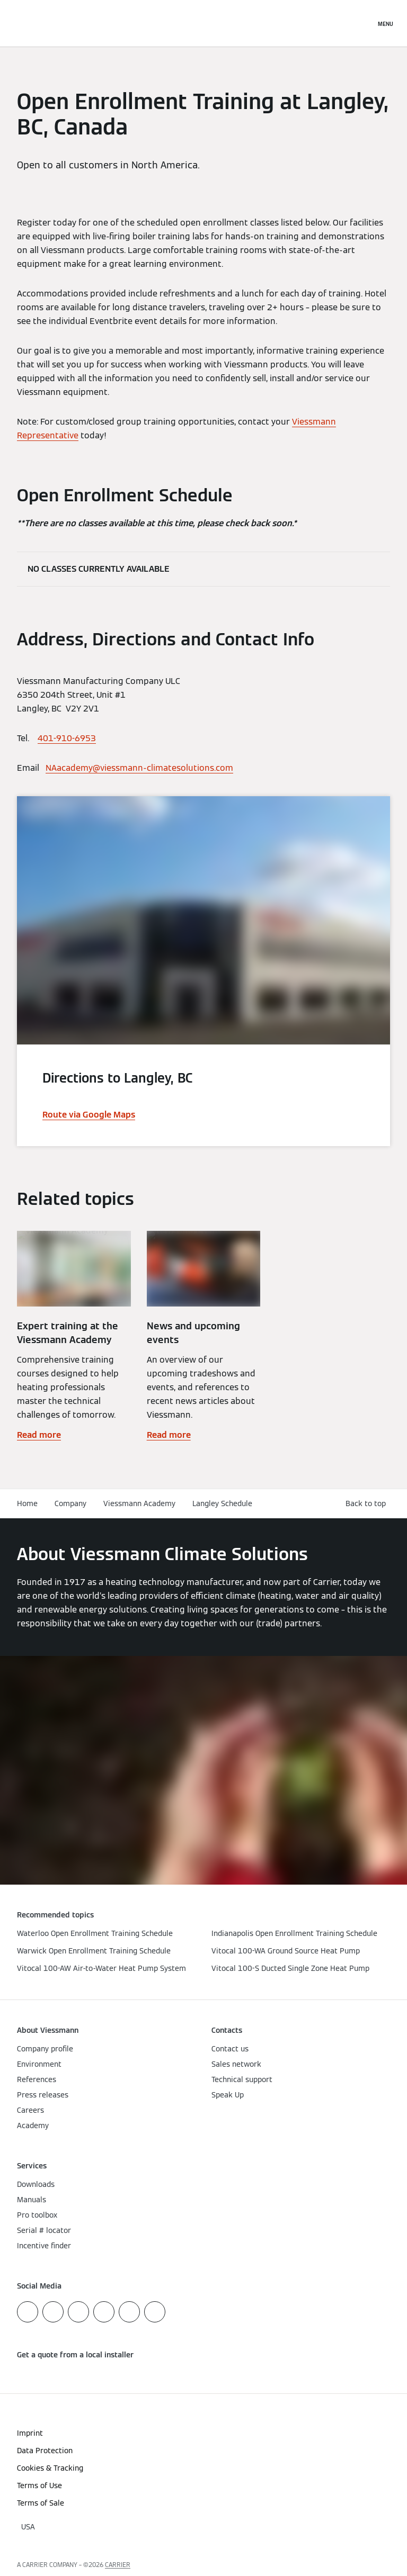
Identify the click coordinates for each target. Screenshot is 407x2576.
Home (27, 1503)
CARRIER (117, 2565)
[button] (367, 1504)
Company (70, 1503)
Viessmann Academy (139, 1503)
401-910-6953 (67, 738)
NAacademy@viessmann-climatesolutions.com (139, 767)
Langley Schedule (222, 1503)
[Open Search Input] (362, 23)
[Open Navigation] (385, 23)
